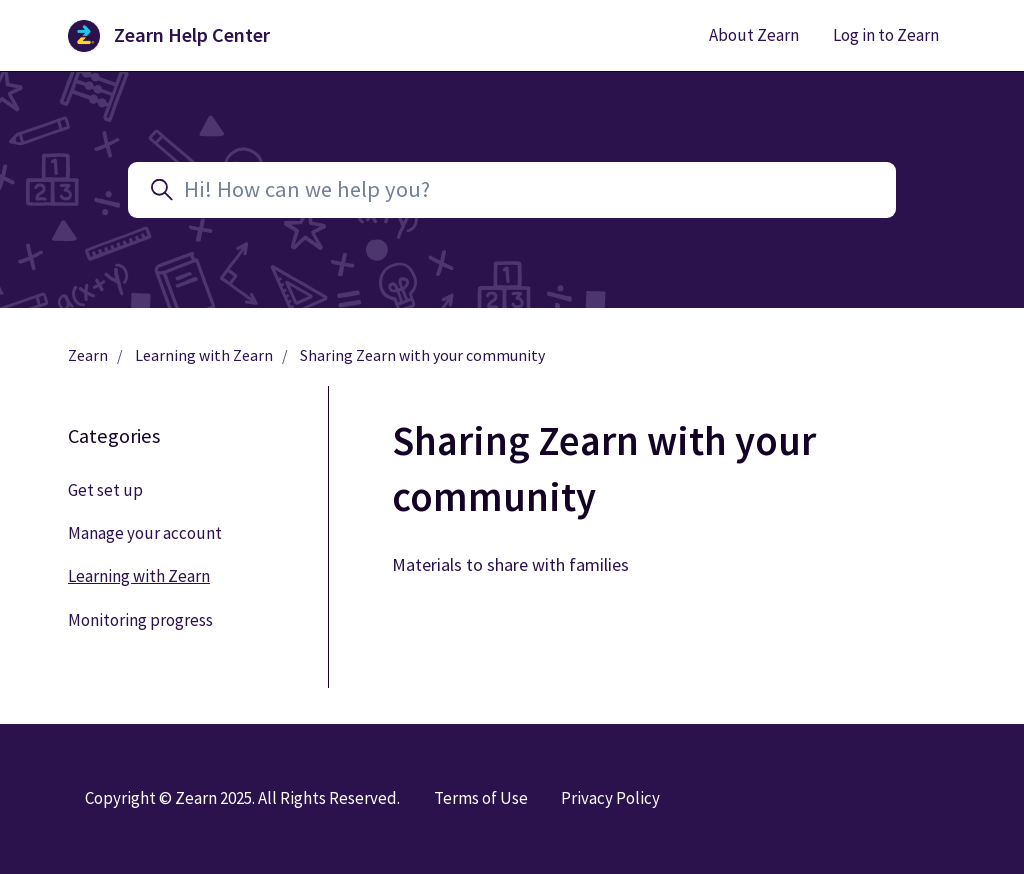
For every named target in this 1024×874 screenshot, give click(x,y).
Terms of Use (481, 798)
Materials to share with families (510, 564)
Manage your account (145, 533)
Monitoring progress (140, 620)
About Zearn (754, 35)
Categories (114, 436)
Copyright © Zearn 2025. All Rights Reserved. (242, 798)
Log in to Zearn (886, 35)
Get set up (105, 490)
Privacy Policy (610, 798)
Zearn (88, 355)
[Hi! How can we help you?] (512, 190)
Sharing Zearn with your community (422, 355)
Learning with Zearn (204, 355)
